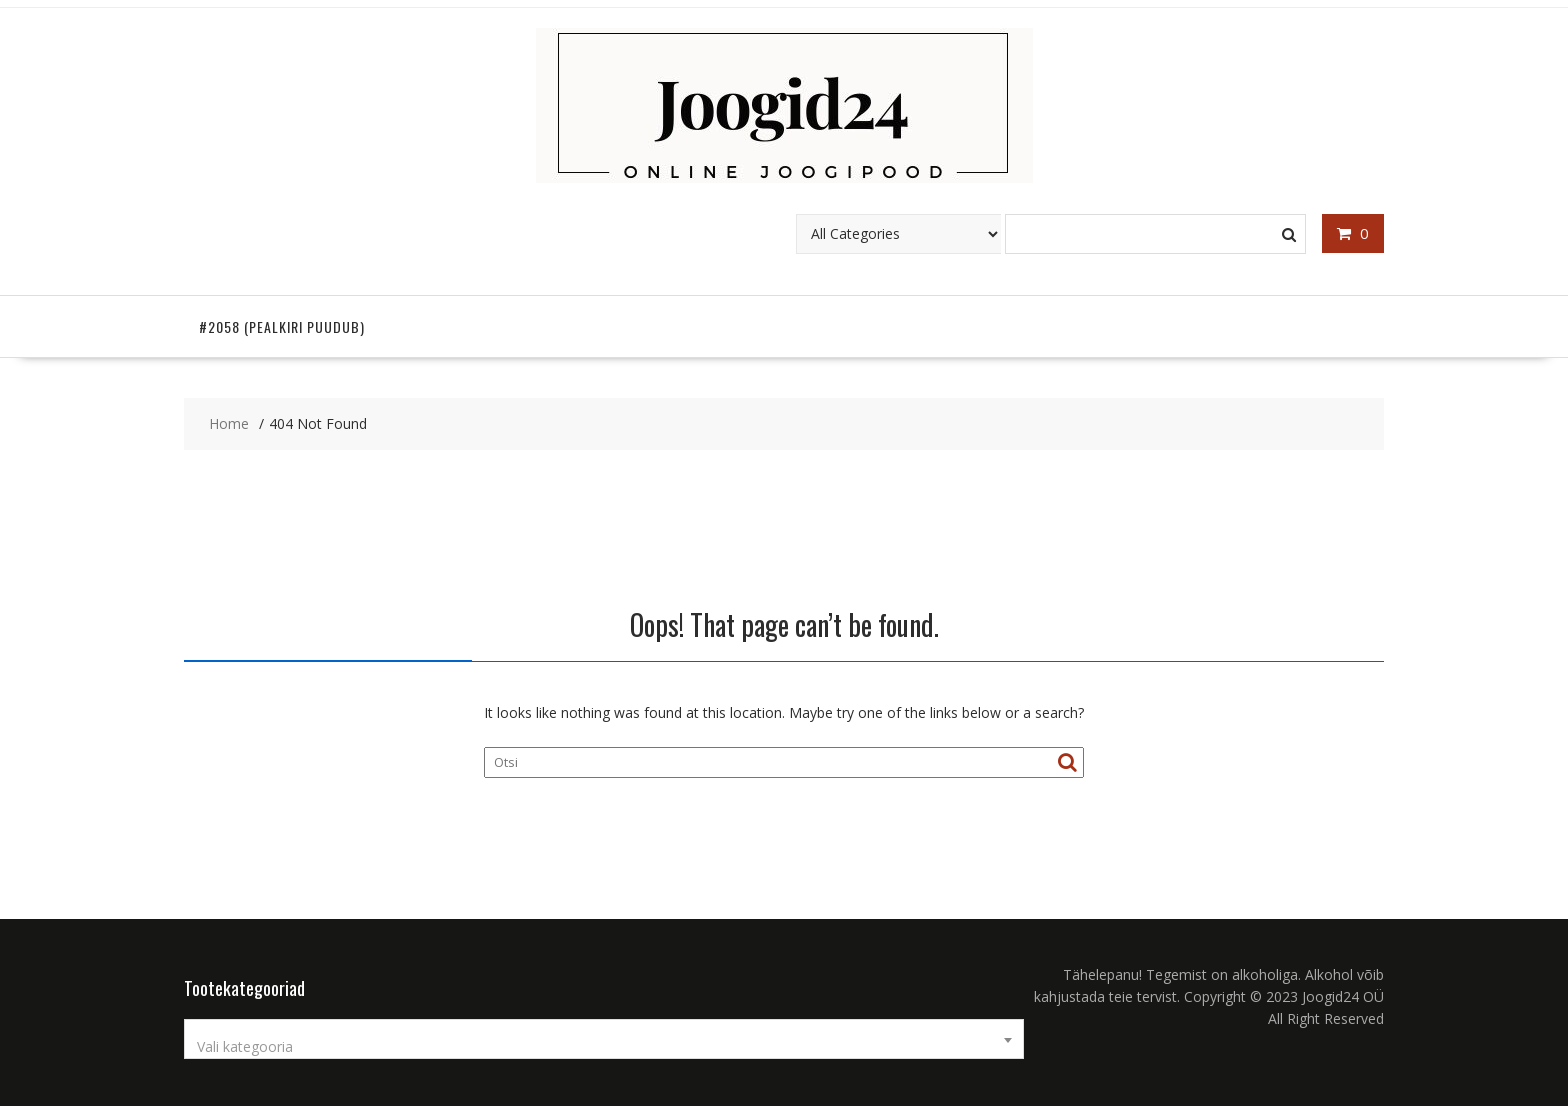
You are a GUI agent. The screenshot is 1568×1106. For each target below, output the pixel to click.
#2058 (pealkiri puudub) (282, 326)
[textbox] (604, 1047)
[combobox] (604, 1039)
